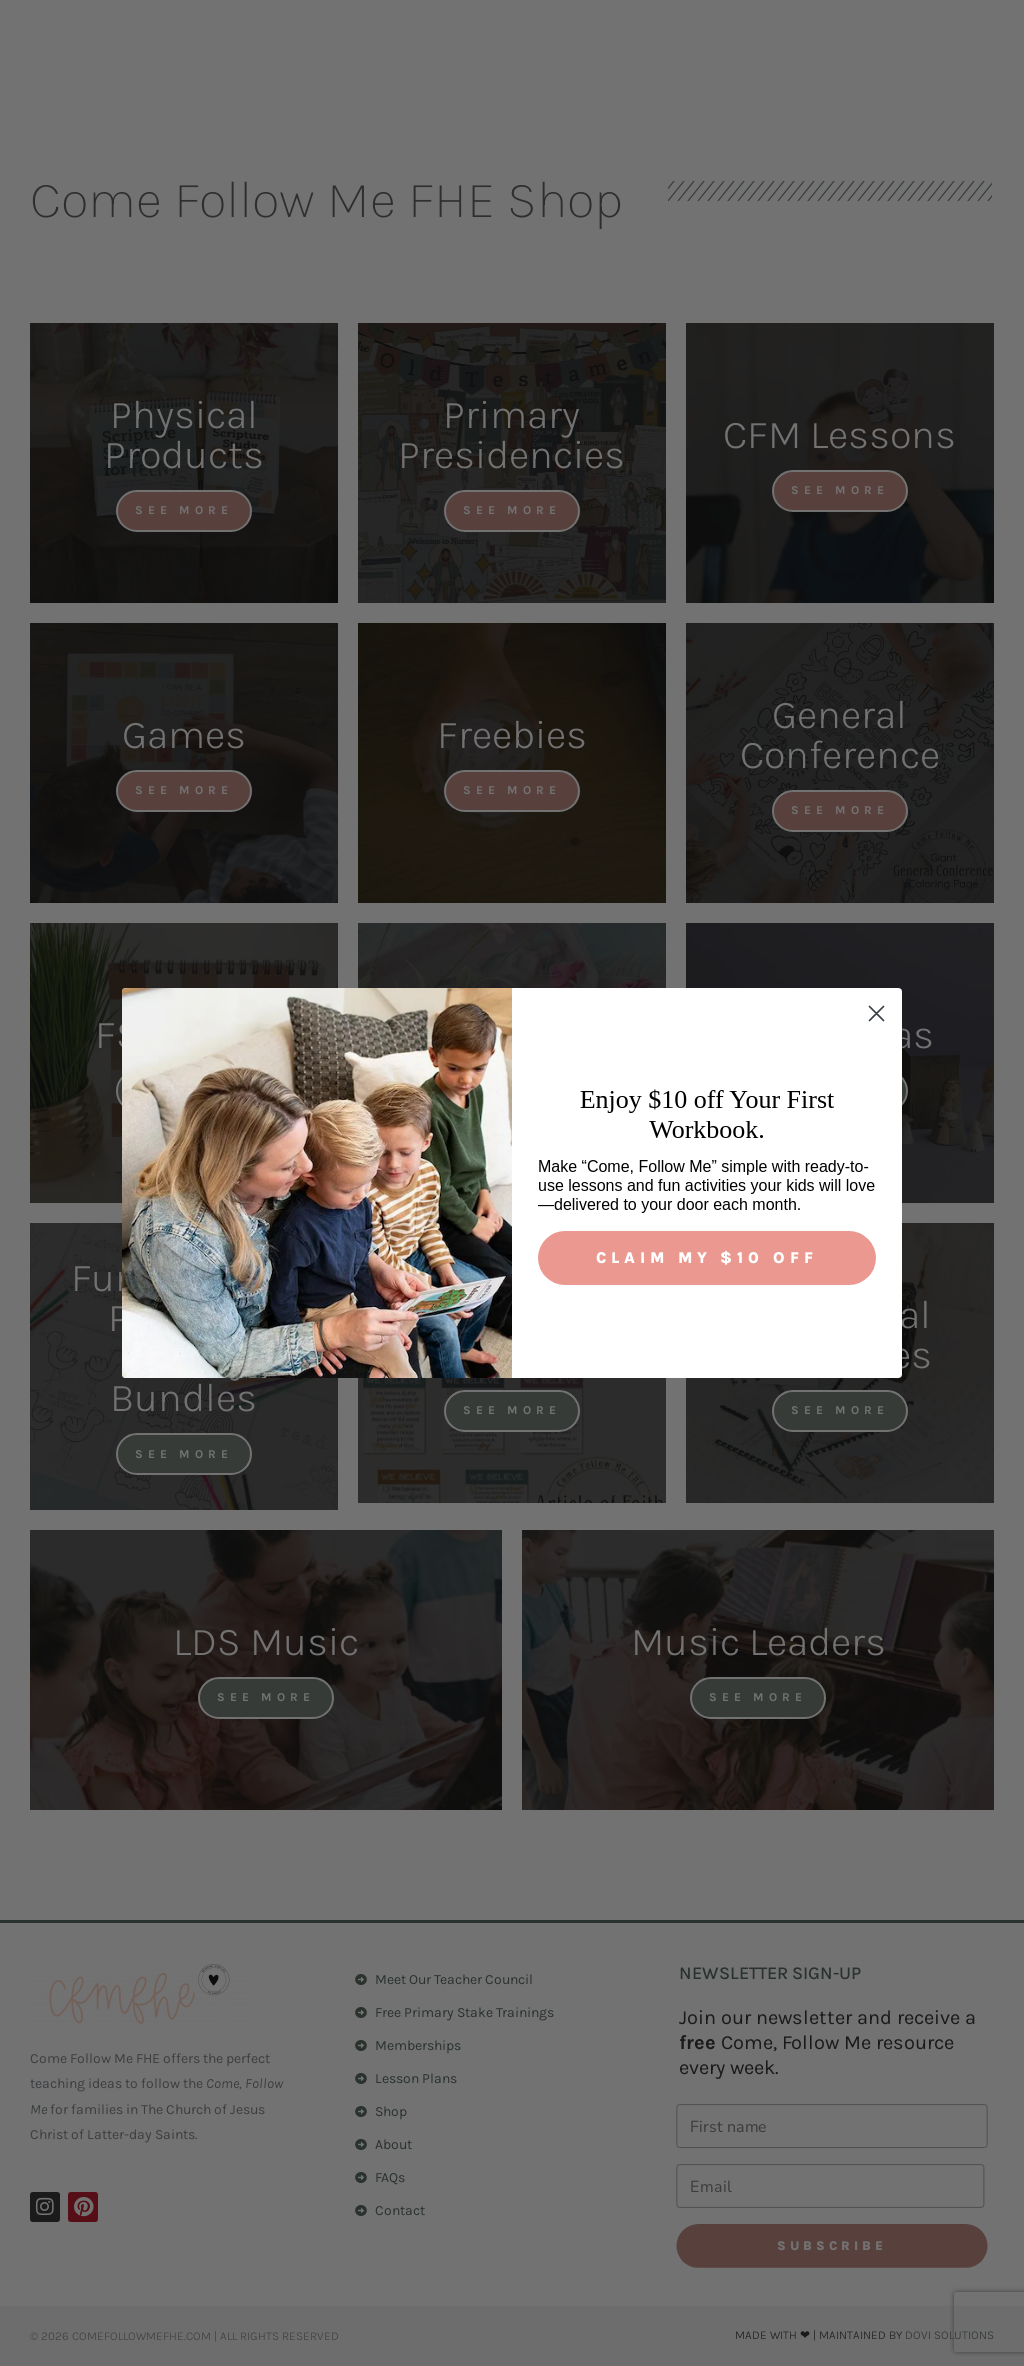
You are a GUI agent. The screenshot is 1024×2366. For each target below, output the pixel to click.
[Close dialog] (876, 1013)
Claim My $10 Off (706, 1257)
